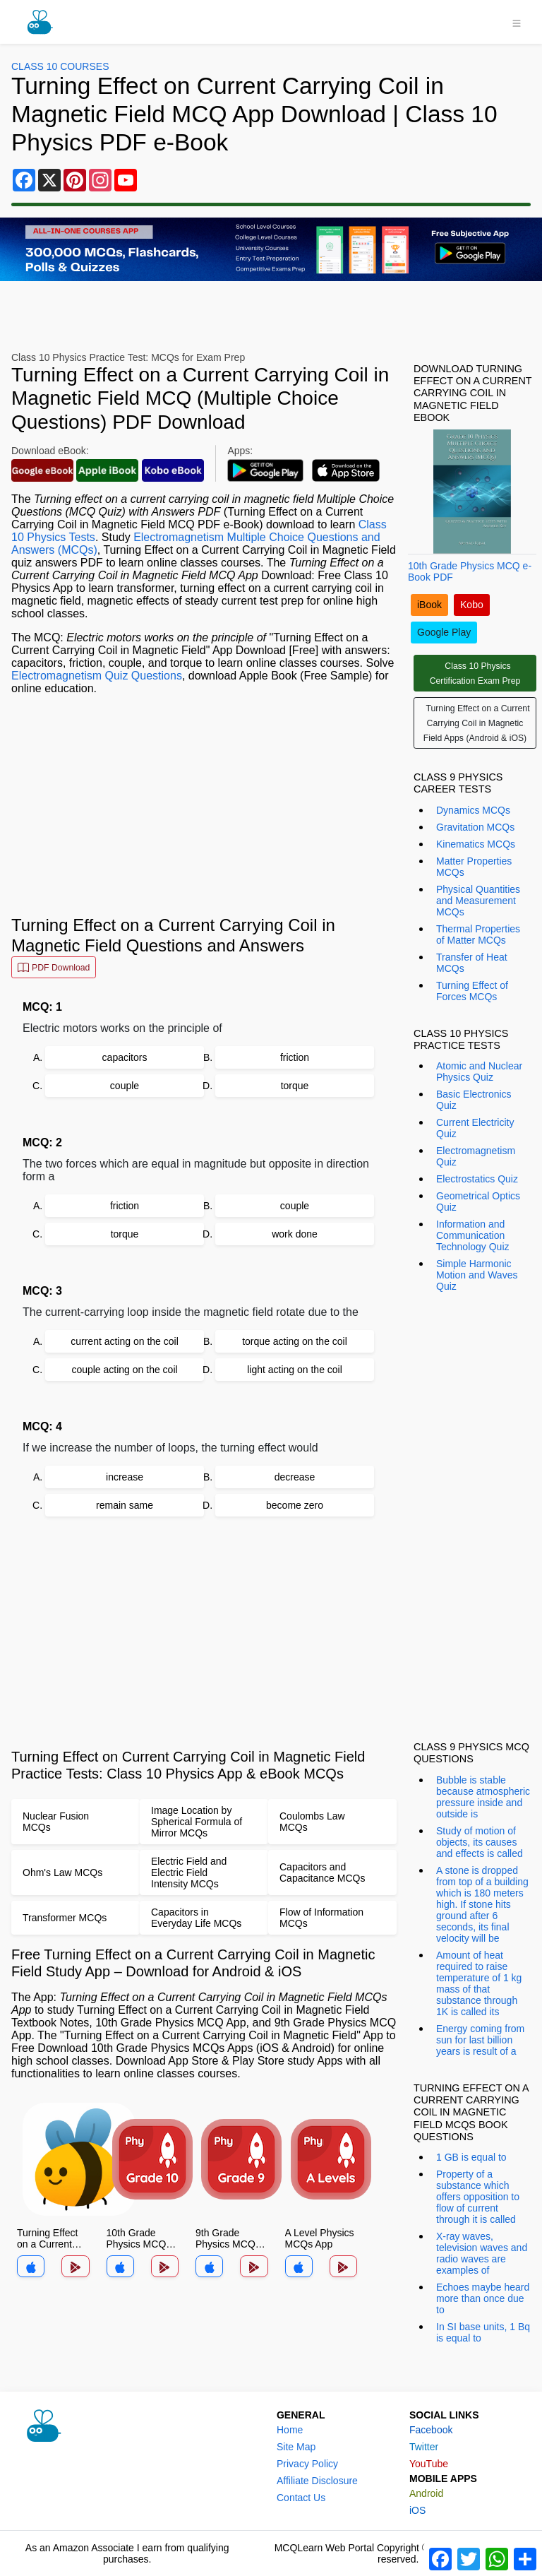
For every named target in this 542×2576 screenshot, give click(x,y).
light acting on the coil (294, 1369)
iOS (417, 2510)
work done (295, 1234)
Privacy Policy (307, 2463)
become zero (294, 1505)
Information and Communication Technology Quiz (473, 1235)
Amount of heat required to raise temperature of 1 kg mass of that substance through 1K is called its (479, 1983)
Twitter (423, 2446)
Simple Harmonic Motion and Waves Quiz (476, 1275)
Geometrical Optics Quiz (478, 1201)
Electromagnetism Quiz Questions (96, 676)
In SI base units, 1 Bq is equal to (483, 2332)
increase (124, 1477)
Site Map (296, 2446)
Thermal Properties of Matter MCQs (478, 934)
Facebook (430, 2429)
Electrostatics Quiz (477, 1179)
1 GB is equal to (471, 2157)
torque (295, 1085)
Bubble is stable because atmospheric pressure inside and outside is (483, 1797)
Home (290, 2429)
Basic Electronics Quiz (474, 1099)
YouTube (428, 2463)
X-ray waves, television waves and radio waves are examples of (481, 2253)
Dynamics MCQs (473, 810)
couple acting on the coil (124, 1369)
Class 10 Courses (60, 66)
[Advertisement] (204, 805)
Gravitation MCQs (475, 827)
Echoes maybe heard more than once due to (482, 2298)
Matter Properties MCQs (474, 866)
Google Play (444, 632)
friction (294, 1057)
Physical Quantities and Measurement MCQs (478, 901)
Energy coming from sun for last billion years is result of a (480, 2040)
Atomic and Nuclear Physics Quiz (479, 1071)
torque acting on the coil (294, 1341)
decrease (295, 1477)
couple (124, 1085)
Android (426, 2493)
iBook (429, 604)
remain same (124, 1505)
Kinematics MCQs (475, 844)
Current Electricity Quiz (475, 1128)
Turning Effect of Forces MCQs (472, 991)
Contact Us (301, 2497)
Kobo (471, 604)
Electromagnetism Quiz (475, 1156)
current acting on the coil (125, 1341)
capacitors (124, 1057)
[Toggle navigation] (516, 22)
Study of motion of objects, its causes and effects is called (479, 1842)
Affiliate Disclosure (317, 2480)
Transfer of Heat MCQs (471, 962)
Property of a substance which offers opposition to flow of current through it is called (477, 2196)
